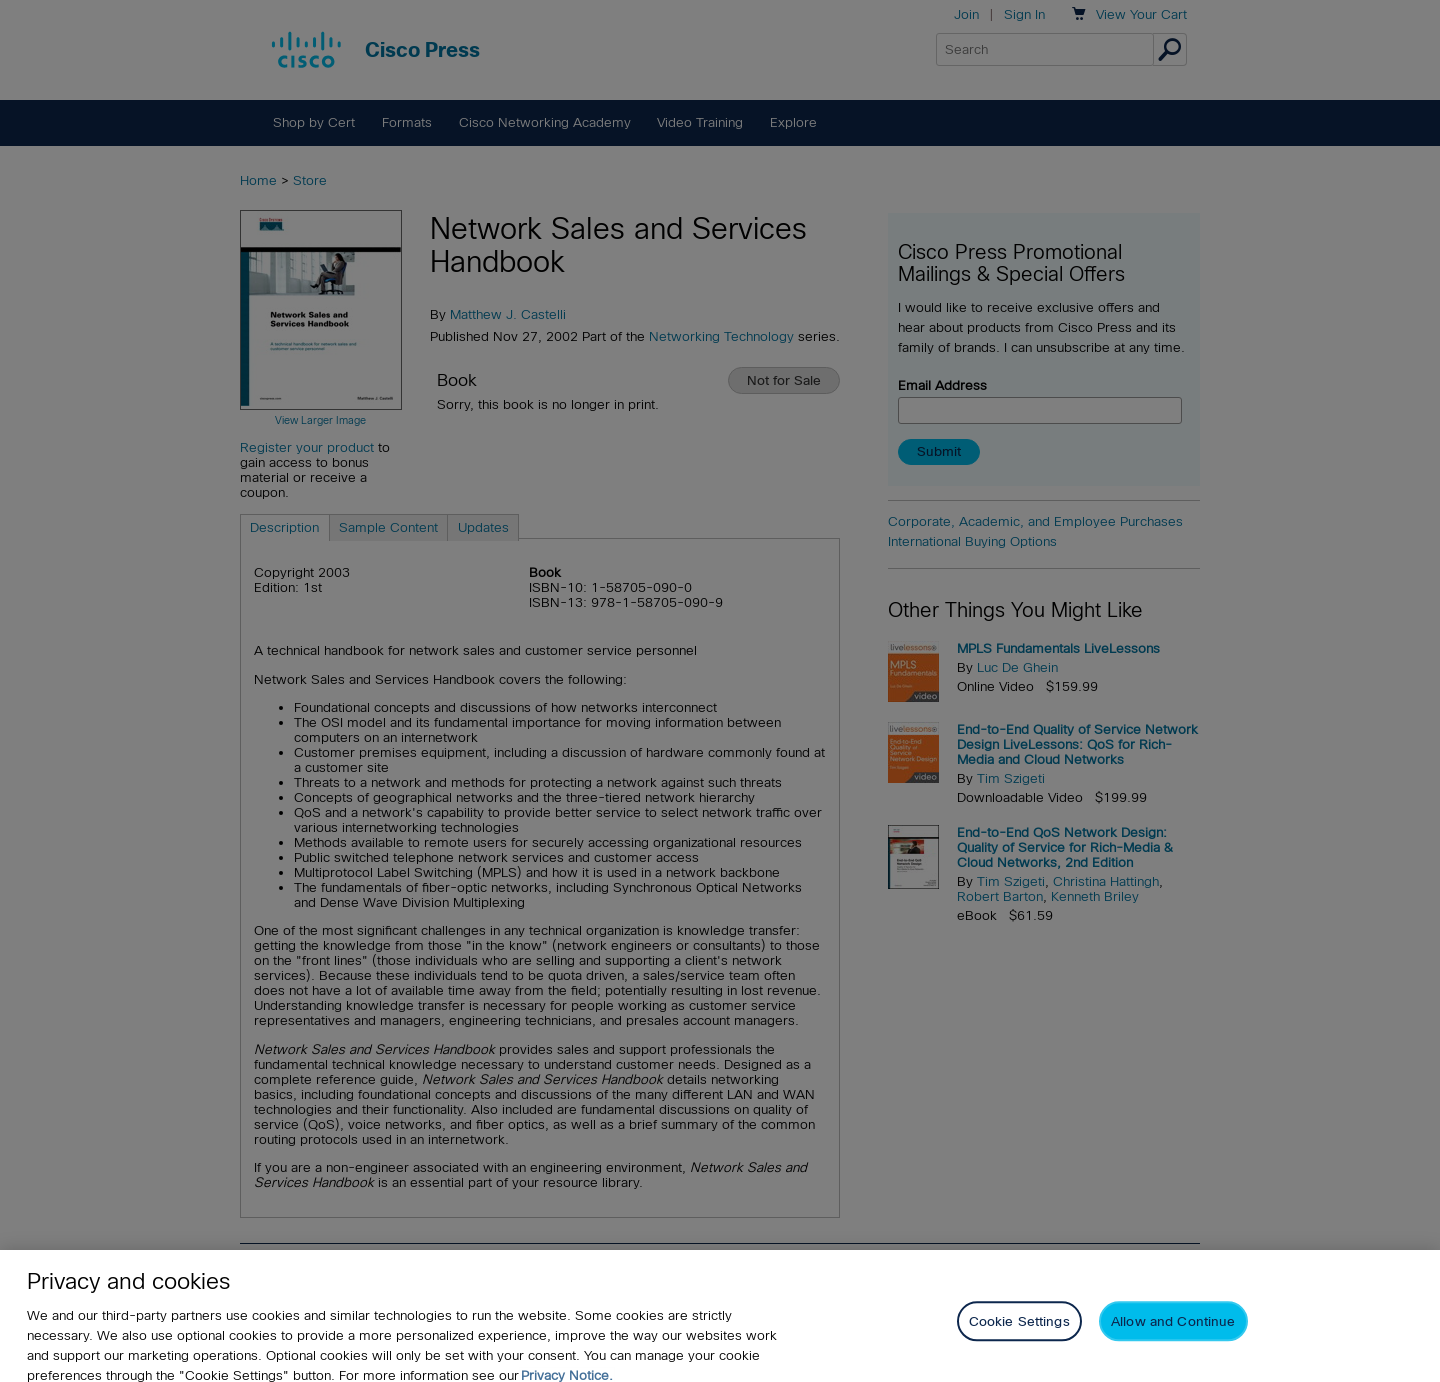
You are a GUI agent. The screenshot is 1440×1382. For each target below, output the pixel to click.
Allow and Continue (1173, 1331)
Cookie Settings (1019, 1331)
